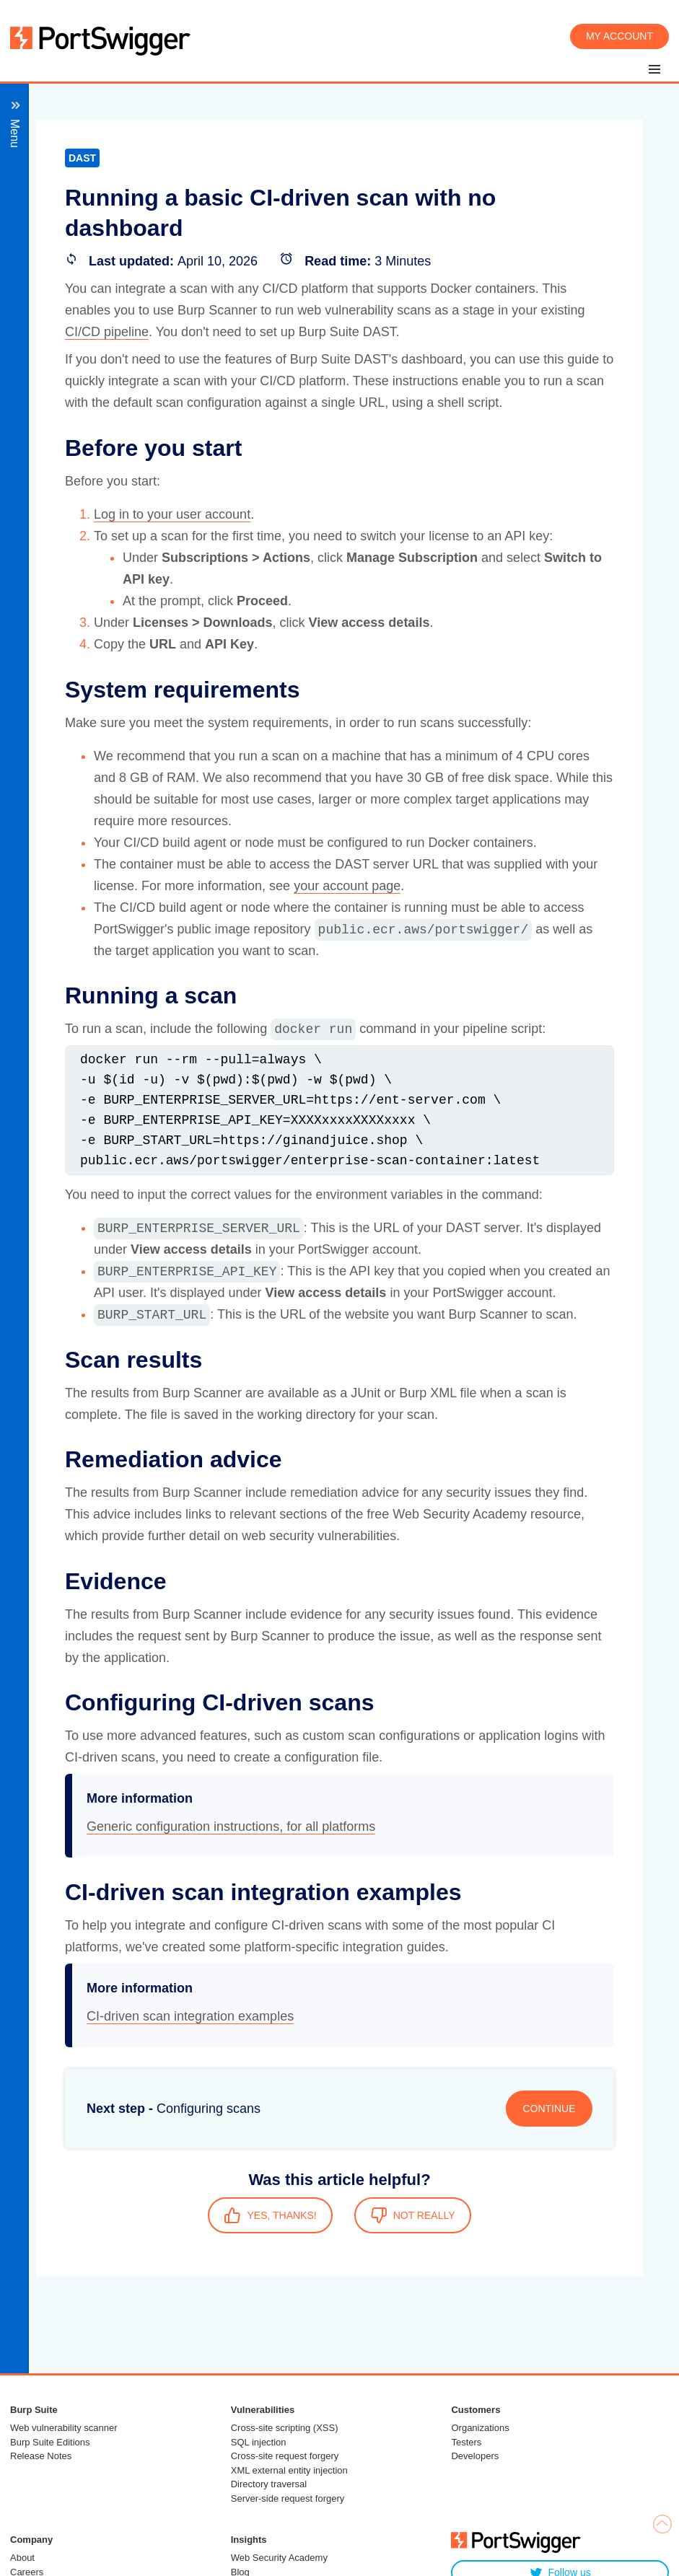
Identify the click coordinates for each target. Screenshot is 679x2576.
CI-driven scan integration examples (190, 2016)
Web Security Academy (279, 2557)
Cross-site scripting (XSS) (284, 2427)
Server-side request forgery (288, 2498)
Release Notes (40, 2455)
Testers (466, 2442)
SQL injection (258, 2442)
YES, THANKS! (270, 2215)
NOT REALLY (412, 2215)
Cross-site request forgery (285, 2455)
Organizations (480, 2427)
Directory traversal (269, 2484)
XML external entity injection (289, 2470)
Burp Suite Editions (50, 2442)
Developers (475, 2455)
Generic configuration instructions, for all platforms (231, 1826)
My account (619, 36)
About (22, 2557)
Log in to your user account (172, 514)
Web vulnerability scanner (64, 2427)
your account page (347, 886)
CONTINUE (548, 2108)
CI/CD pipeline (107, 332)
